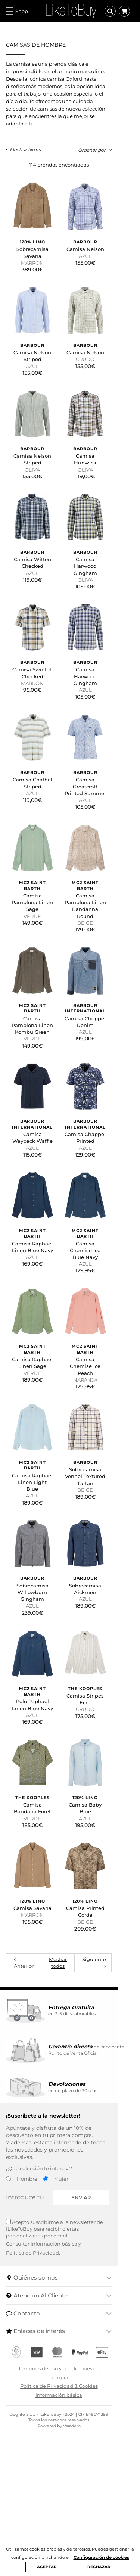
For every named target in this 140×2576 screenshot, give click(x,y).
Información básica (70, 2536)
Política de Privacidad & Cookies (70, 2527)
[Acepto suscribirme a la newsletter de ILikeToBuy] (8, 2378)
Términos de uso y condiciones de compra (70, 2518)
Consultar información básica (41, 2393)
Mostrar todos (68, 2126)
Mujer (61, 2335)
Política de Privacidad (32, 2402)
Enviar (103, 2354)
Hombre (27, 2335)
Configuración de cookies (101, 2557)
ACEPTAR (47, 2566)
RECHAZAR (99, 2566)
